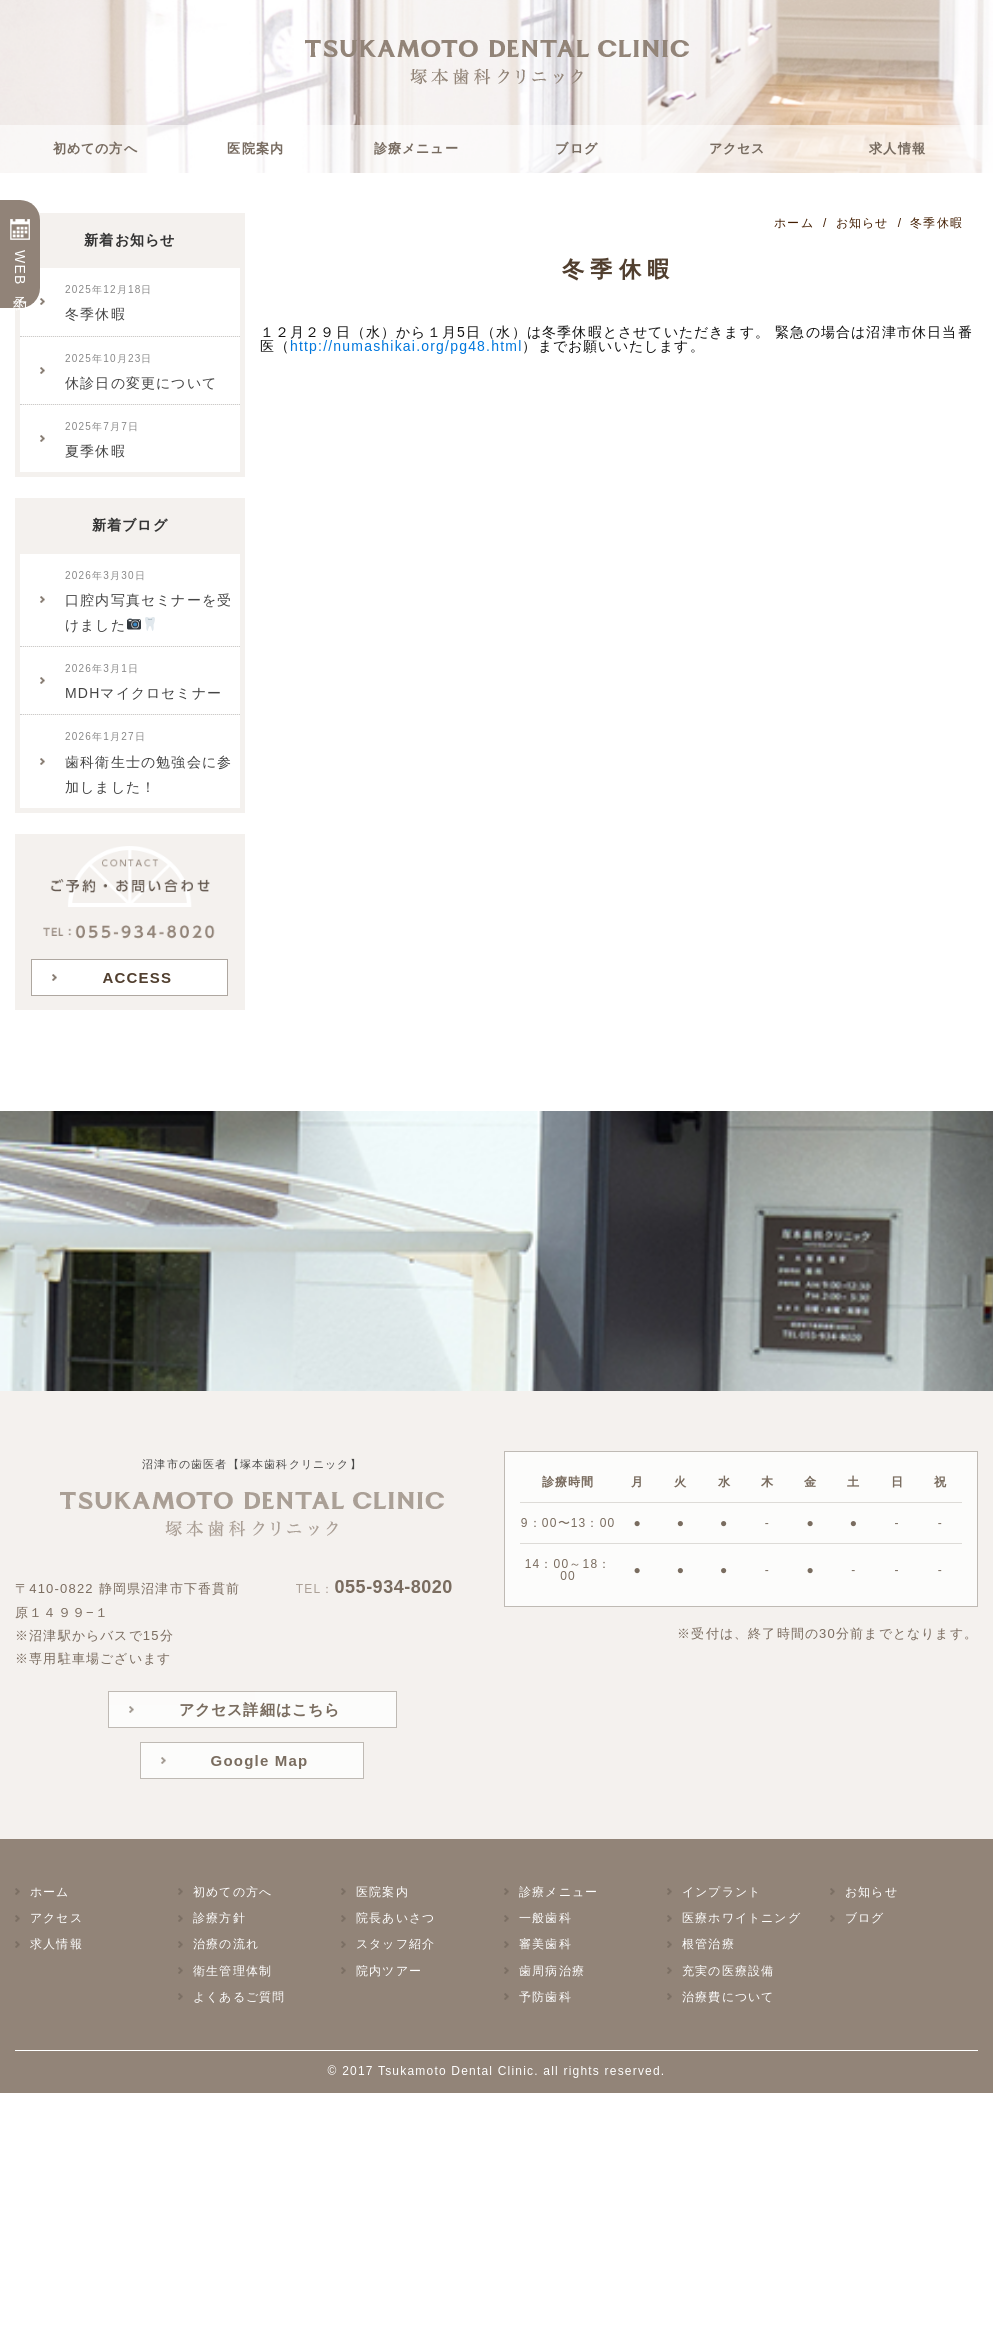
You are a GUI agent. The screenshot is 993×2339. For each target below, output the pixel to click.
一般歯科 (545, 1918)
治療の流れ (226, 1944)
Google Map (260, 1760)
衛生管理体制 (232, 1971)
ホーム (50, 1892)
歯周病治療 (552, 1971)
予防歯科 (545, 1997)
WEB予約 (20, 269)
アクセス (737, 148)
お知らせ (871, 1892)
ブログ (576, 148)
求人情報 (897, 148)
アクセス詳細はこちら (260, 1709)
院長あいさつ (395, 1918)
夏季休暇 (102, 440)
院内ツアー (389, 1971)
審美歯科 (545, 1944)
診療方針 (219, 1918)
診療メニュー (416, 148)
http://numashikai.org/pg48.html (406, 346)
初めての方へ (95, 148)
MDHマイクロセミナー (143, 682)
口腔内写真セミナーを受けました (148, 601)
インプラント (721, 1892)
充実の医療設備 (728, 1971)
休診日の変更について (141, 372)
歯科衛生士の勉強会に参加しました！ (148, 762)
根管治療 (708, 1944)
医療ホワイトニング (741, 1918)
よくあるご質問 (239, 1997)
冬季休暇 (109, 303)
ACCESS (137, 977)
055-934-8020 (394, 1587)
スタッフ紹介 (395, 1944)
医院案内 (255, 148)
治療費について (728, 1997)
